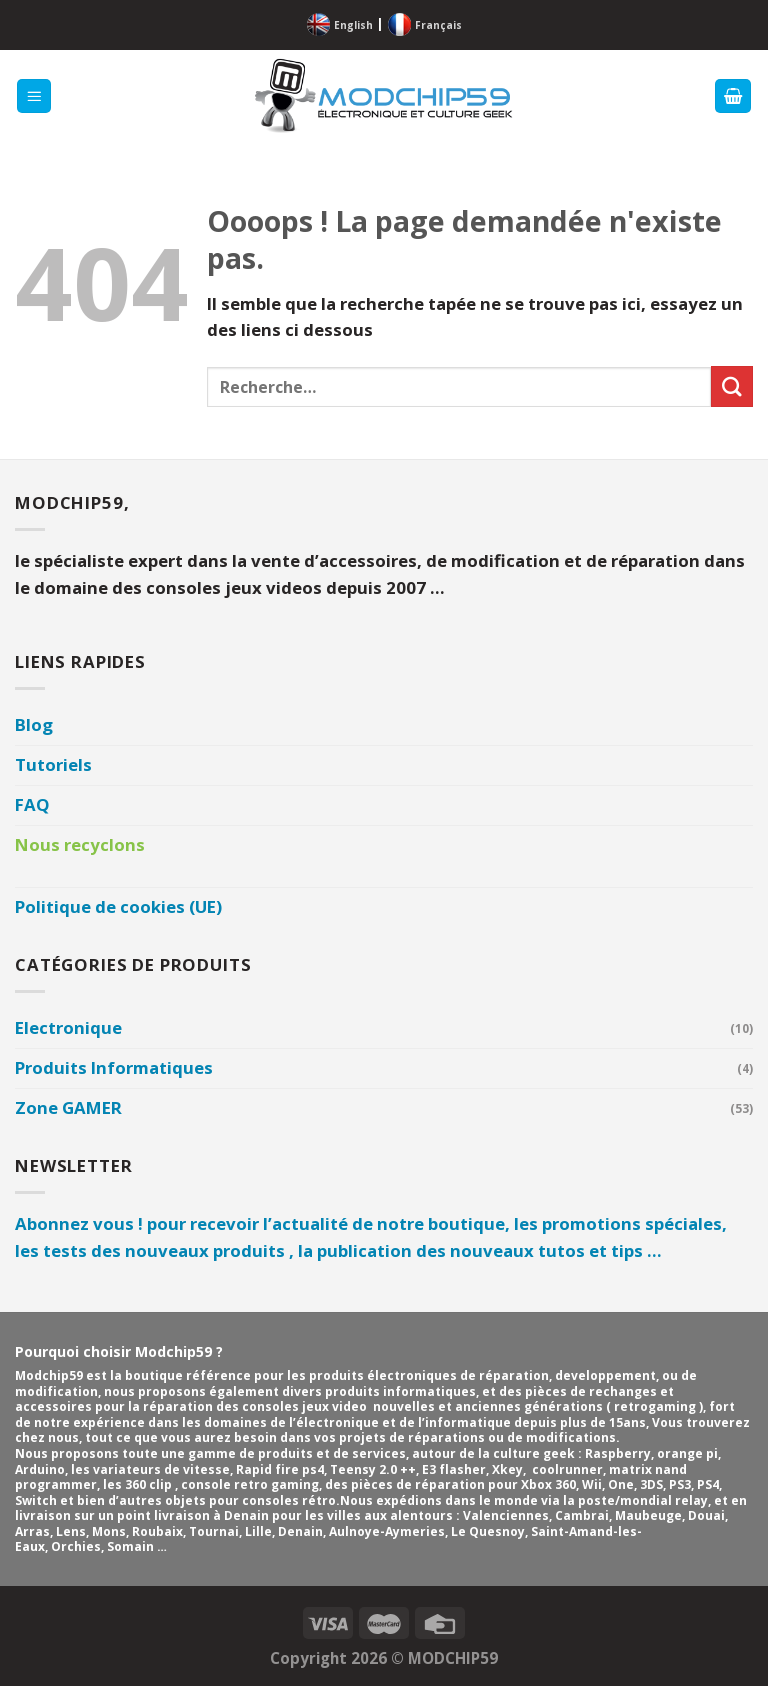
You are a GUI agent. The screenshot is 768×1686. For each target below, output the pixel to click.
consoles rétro (289, 1500)
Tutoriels (53, 764)
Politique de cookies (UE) (118, 906)
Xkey (507, 1469)
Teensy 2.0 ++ (373, 1469)
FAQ (32, 804)
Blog (34, 724)
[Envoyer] (732, 386)
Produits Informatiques (114, 1067)
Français (438, 25)
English (353, 25)
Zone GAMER (68, 1107)
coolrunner (567, 1469)
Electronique (68, 1027)
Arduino (40, 1469)
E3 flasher (454, 1469)
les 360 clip (139, 1484)
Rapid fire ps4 (280, 1469)
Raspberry (618, 1453)
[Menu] (34, 96)
